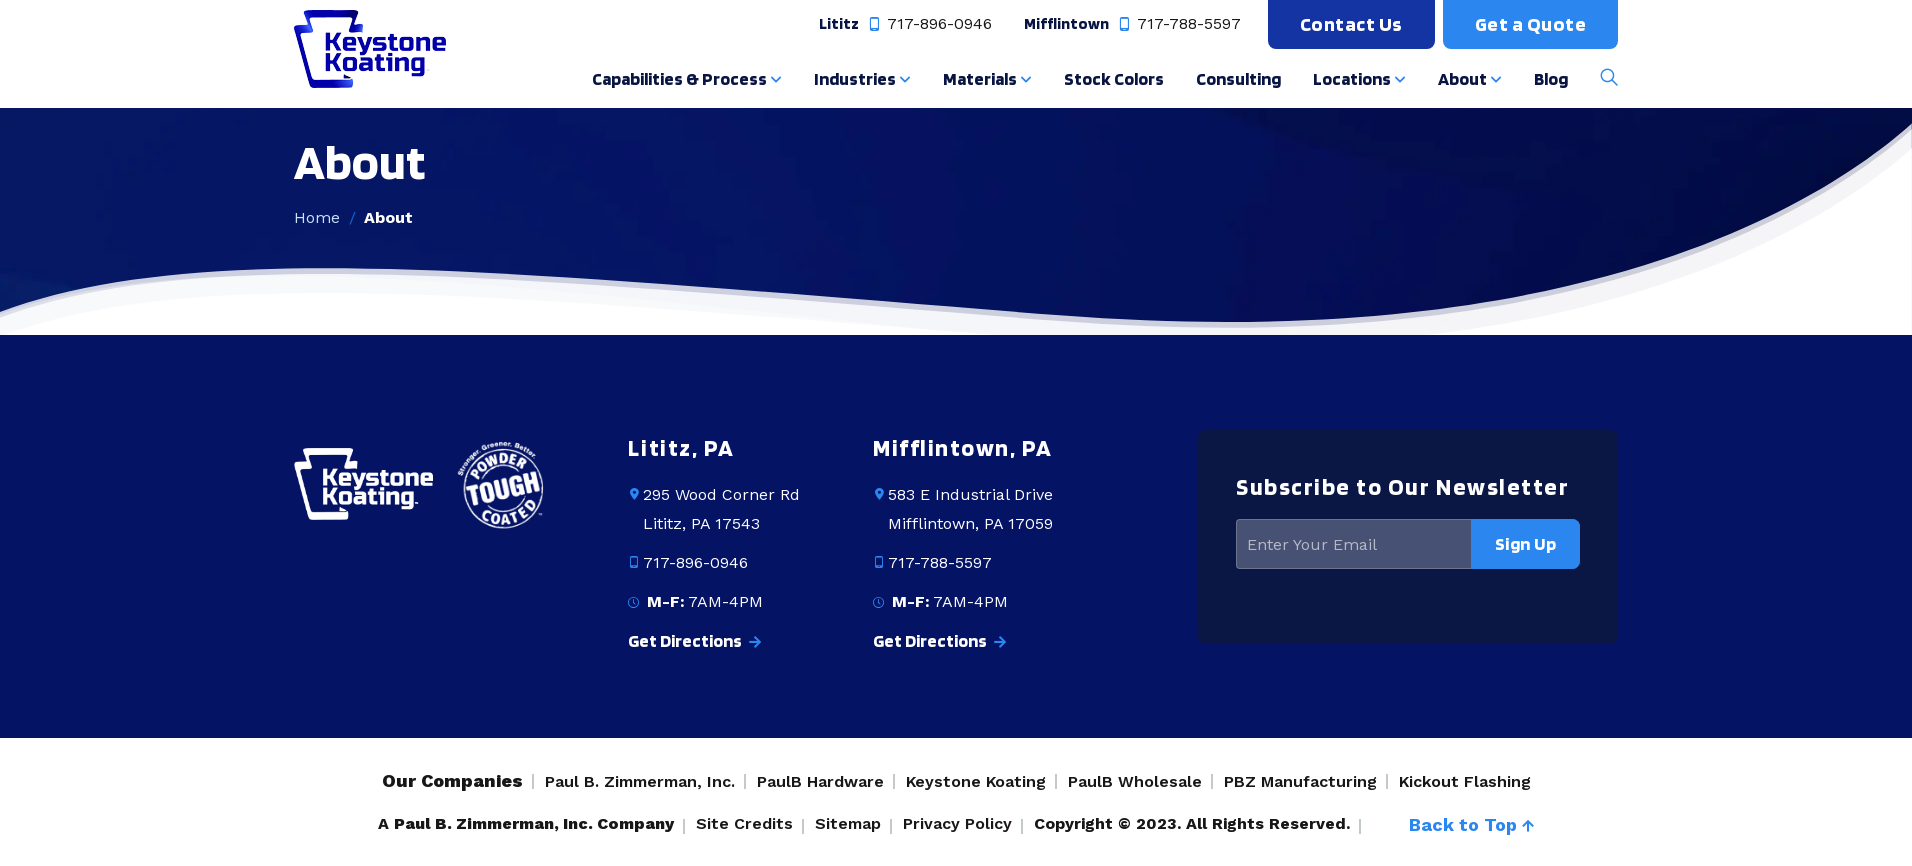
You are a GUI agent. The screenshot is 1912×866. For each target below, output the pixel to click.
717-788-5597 (1177, 24)
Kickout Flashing (1465, 781)
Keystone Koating (976, 781)
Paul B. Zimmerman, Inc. (640, 781)
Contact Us (1351, 24)
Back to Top (1471, 824)
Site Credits (744, 823)
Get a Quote (1531, 24)
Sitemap (848, 823)
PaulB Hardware (820, 781)
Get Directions (694, 640)
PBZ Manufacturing (1300, 781)
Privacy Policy (957, 823)
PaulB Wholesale (1135, 781)
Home (317, 217)
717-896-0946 (928, 24)
